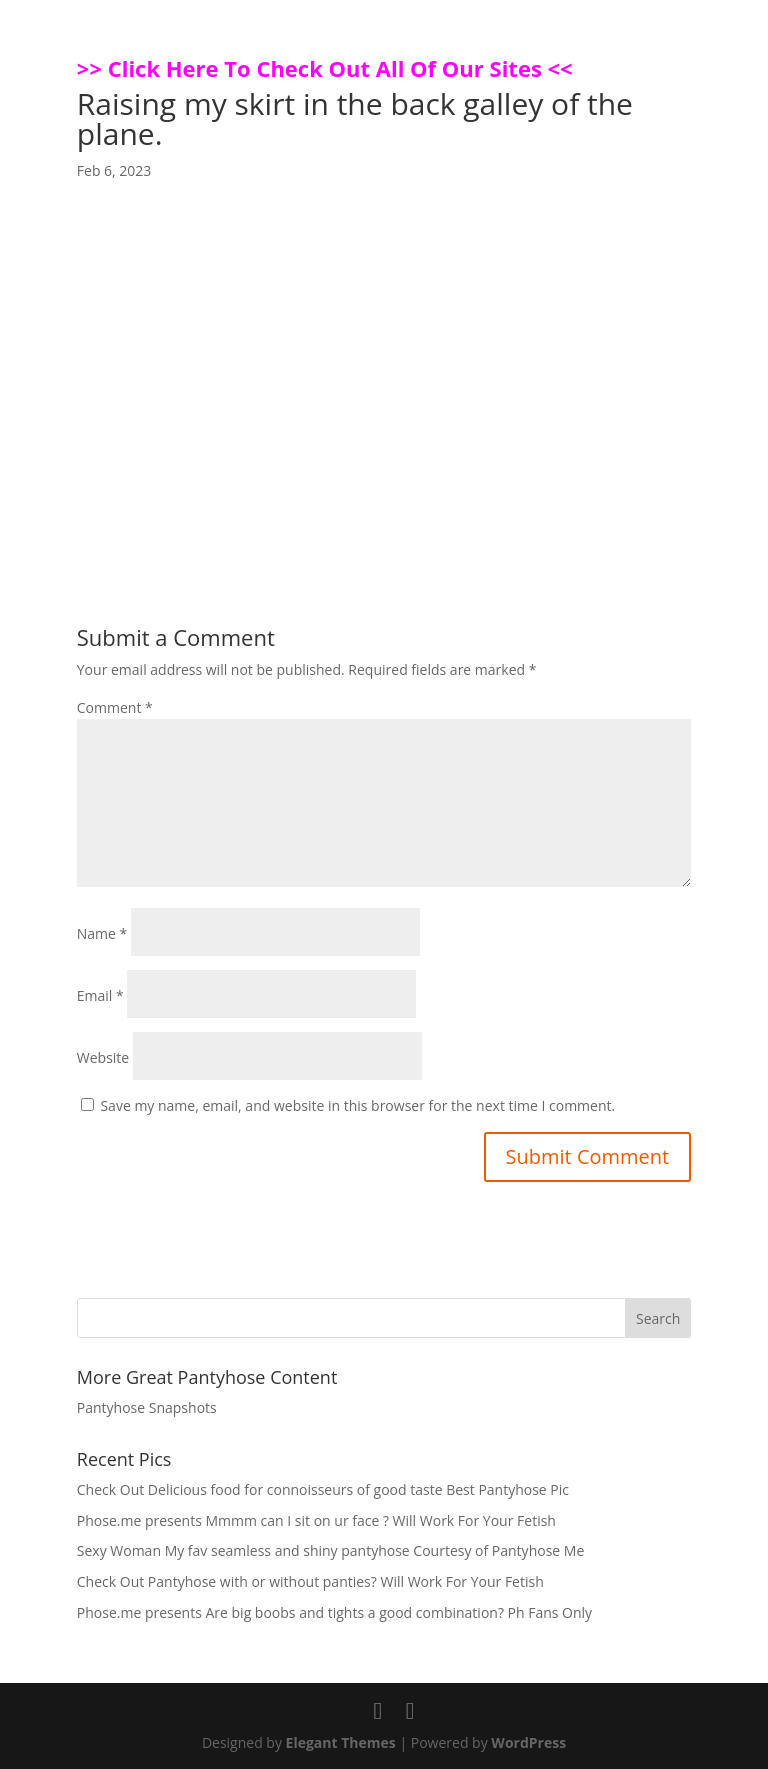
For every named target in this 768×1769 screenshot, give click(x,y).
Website (103, 1057)
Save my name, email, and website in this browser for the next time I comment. (357, 1105)
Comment (115, 707)
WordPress (528, 1742)
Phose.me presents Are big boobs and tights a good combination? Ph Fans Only (334, 1612)
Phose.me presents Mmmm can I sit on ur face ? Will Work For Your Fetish (316, 1520)
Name (102, 933)
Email (100, 995)
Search (658, 1318)
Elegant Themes (341, 1742)
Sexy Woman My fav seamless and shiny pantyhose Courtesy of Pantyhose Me (330, 1550)
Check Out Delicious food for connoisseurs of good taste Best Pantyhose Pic (323, 1489)
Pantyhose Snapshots (147, 1407)
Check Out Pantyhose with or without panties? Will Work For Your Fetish (310, 1581)
